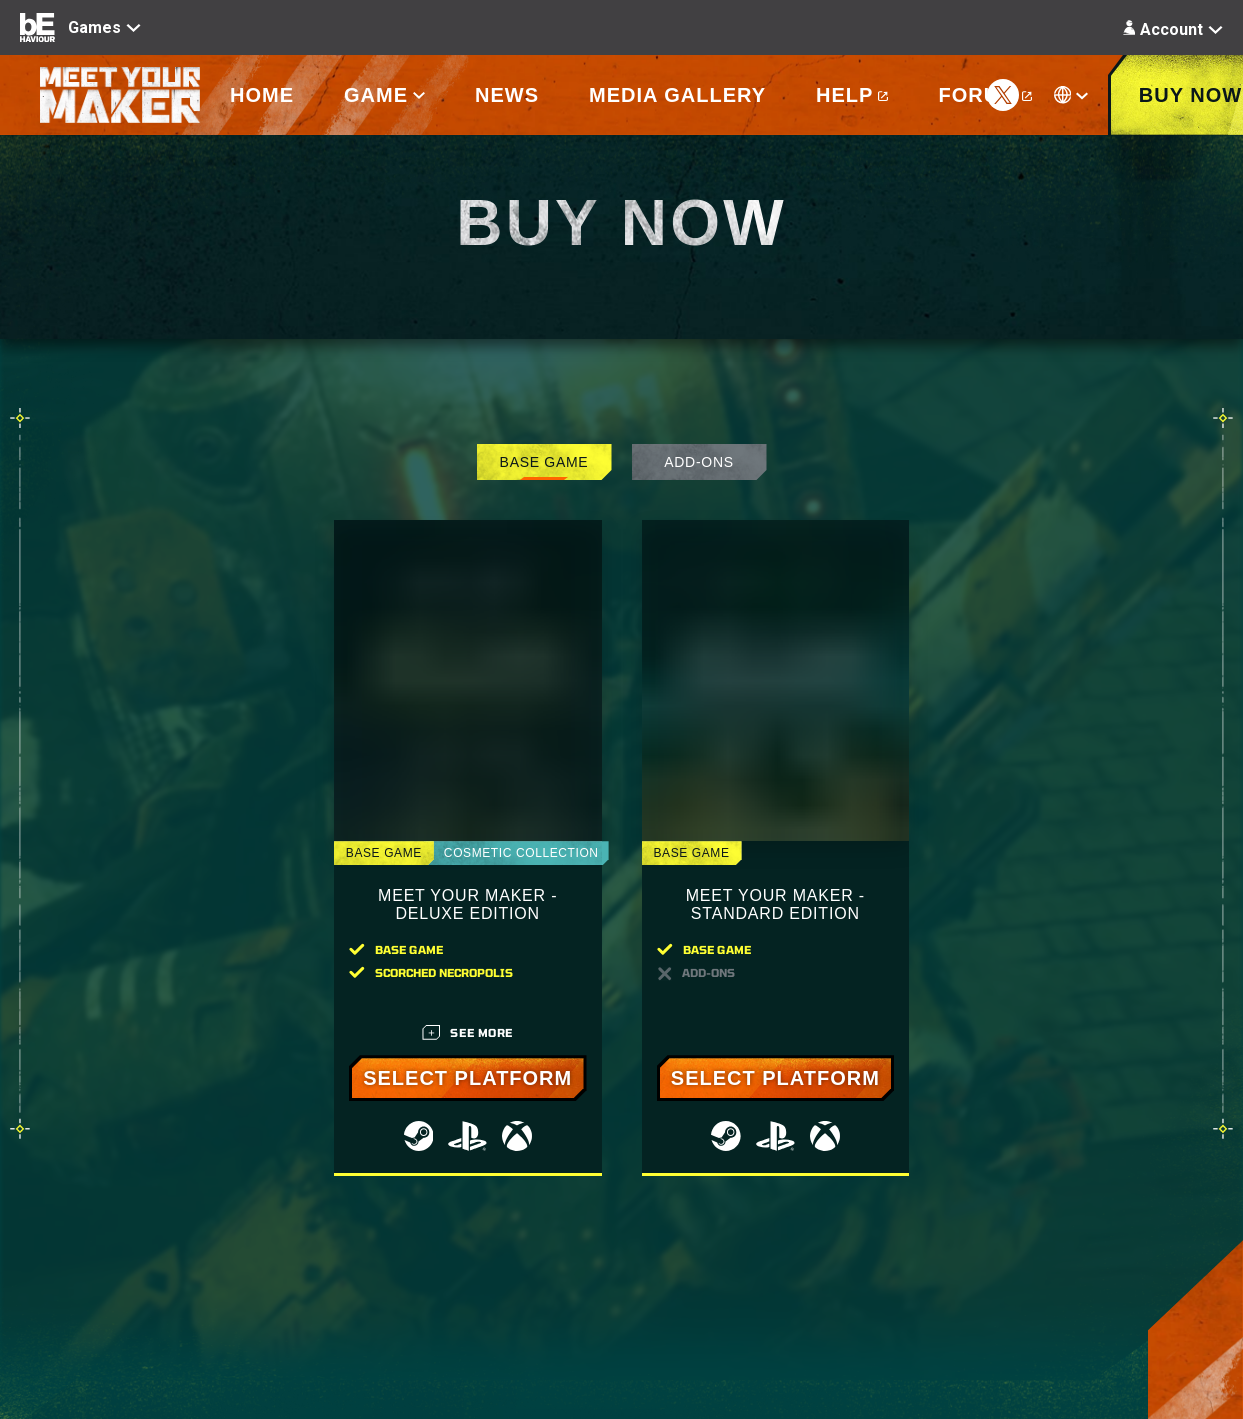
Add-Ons (698, 462)
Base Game (544, 462)
